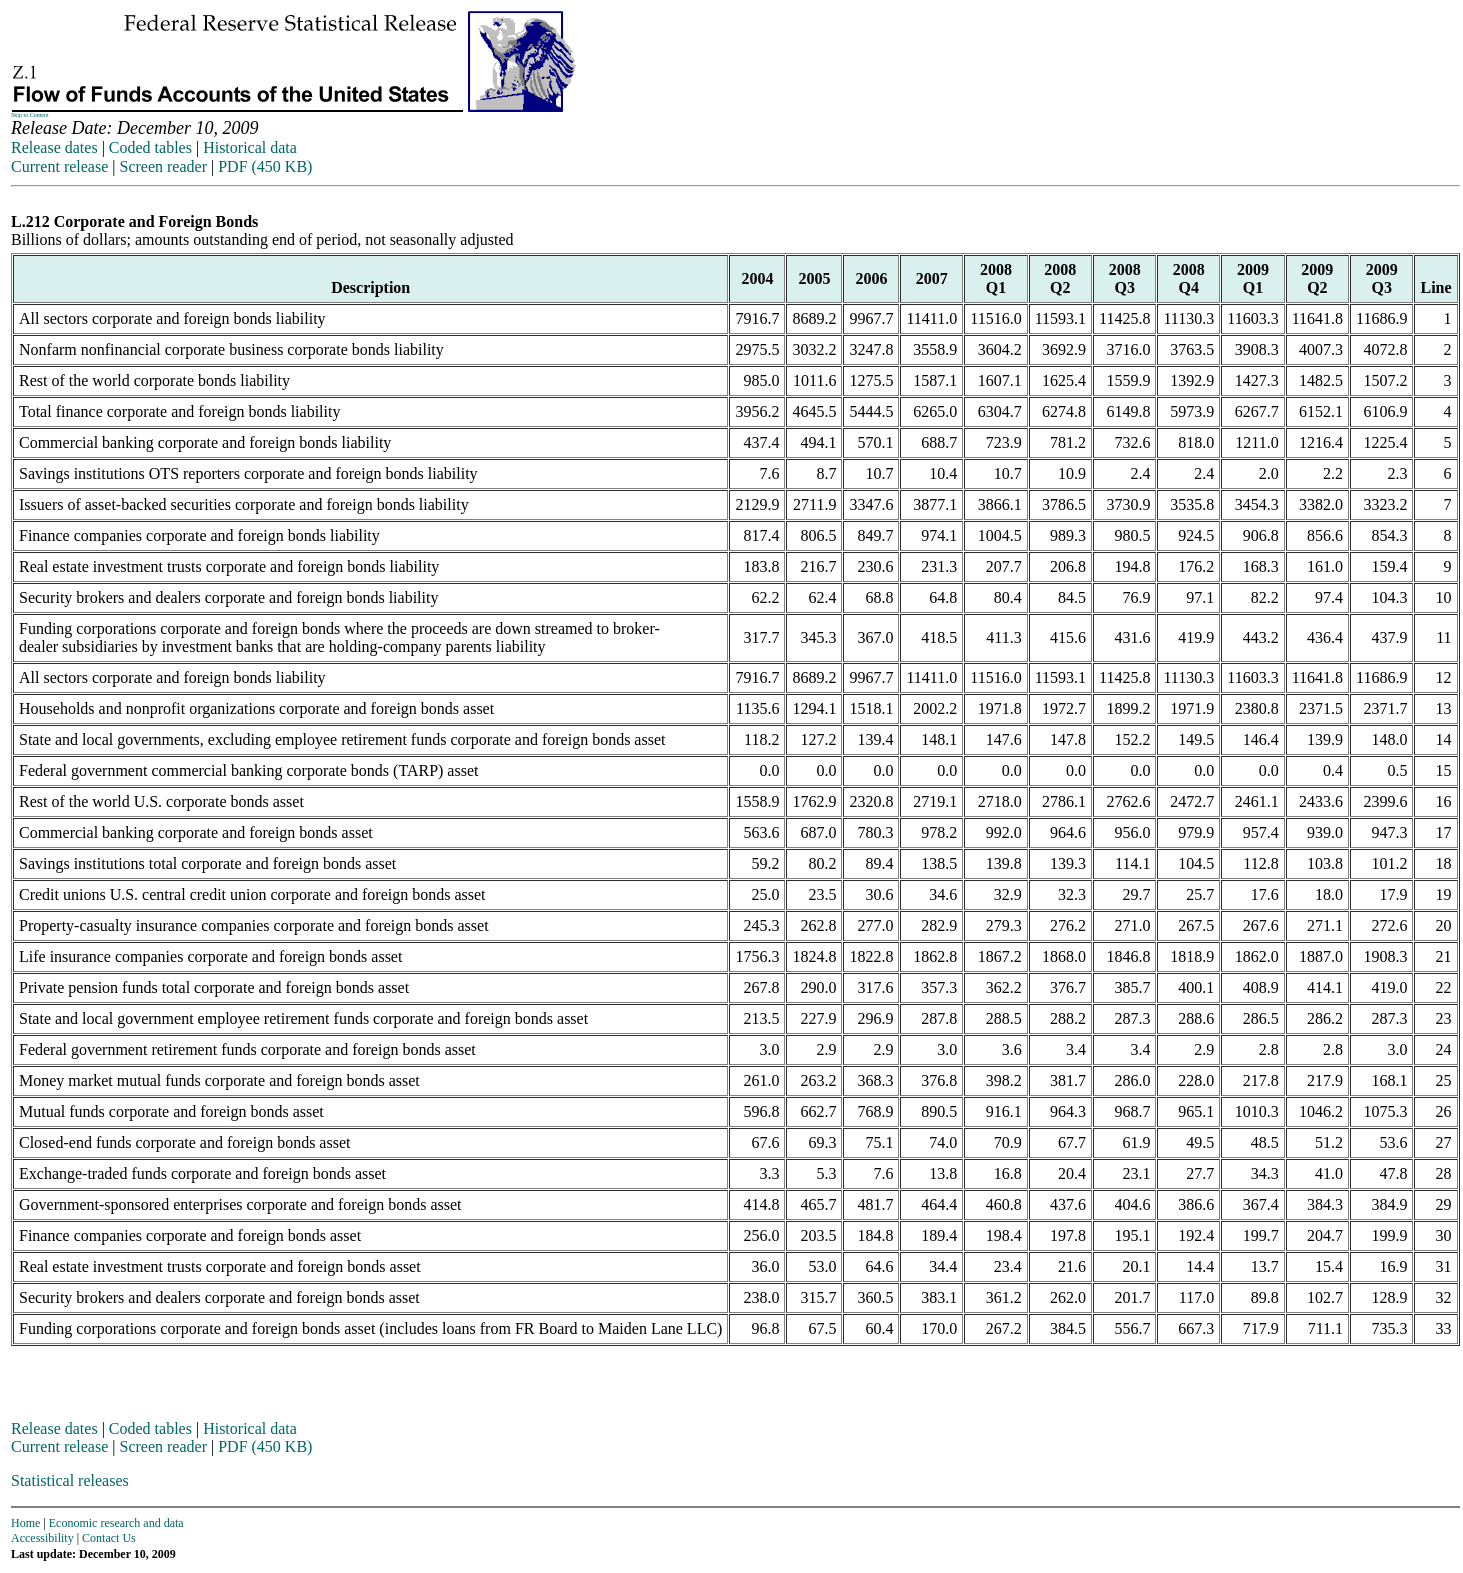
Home (25, 1523)
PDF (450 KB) (265, 166)
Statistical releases (70, 1480)
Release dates (54, 147)
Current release (59, 166)
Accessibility (42, 1538)
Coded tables (150, 147)
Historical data (250, 147)
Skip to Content (30, 115)
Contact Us (109, 1538)
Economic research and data (116, 1523)
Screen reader (163, 166)
